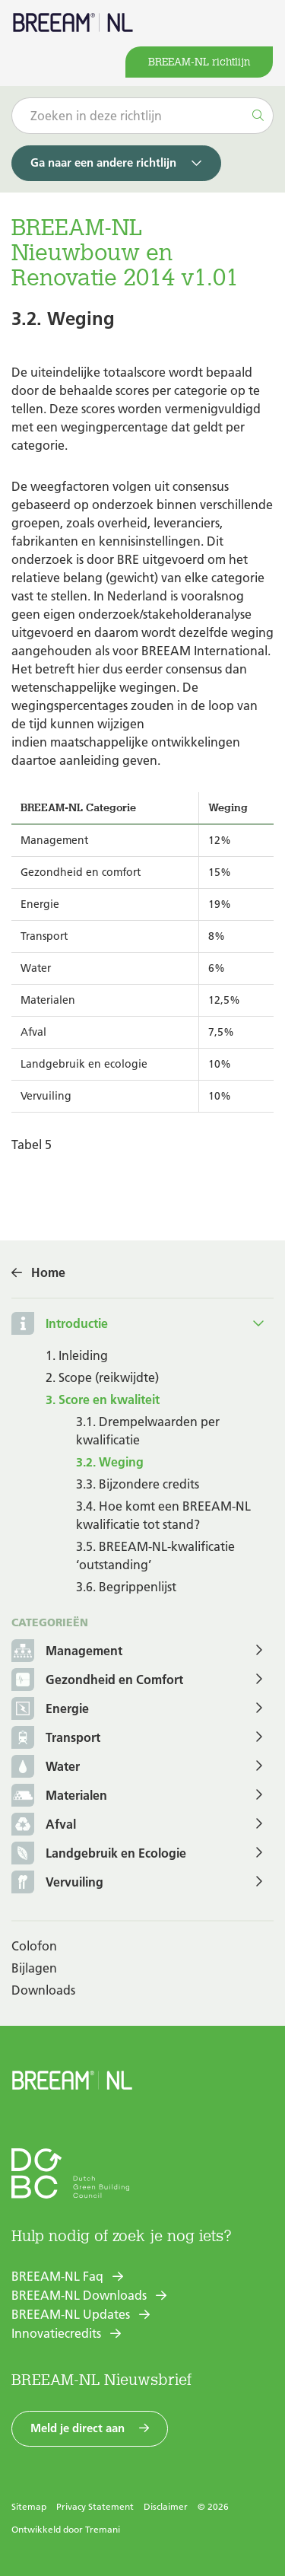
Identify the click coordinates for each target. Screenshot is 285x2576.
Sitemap (28, 2506)
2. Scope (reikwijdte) (102, 1377)
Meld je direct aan (77, 2428)
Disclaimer (166, 2506)
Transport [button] (55, 1738)
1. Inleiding (77, 1355)
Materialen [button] (59, 1796)
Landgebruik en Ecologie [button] (98, 1854)
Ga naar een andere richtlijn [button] (103, 162)
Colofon (34, 1945)
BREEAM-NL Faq (57, 2276)
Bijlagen (34, 1968)
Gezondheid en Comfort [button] (97, 1680)
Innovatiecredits (56, 2333)
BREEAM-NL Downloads (79, 2295)
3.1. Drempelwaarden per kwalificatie (148, 1430)
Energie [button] (50, 1709)
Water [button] (45, 1767)
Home (48, 1272)
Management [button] (66, 1651)
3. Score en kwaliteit (103, 1399)
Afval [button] (43, 1825)
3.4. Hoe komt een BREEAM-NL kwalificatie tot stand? (163, 1515)
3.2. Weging (110, 1461)
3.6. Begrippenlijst (126, 1586)
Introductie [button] (77, 1323)
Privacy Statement (95, 2506)
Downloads (43, 1990)
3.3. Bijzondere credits (137, 1484)
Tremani (102, 2529)
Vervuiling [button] (57, 1883)
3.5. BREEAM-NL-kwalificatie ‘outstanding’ (155, 1555)
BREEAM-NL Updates (70, 2314)
